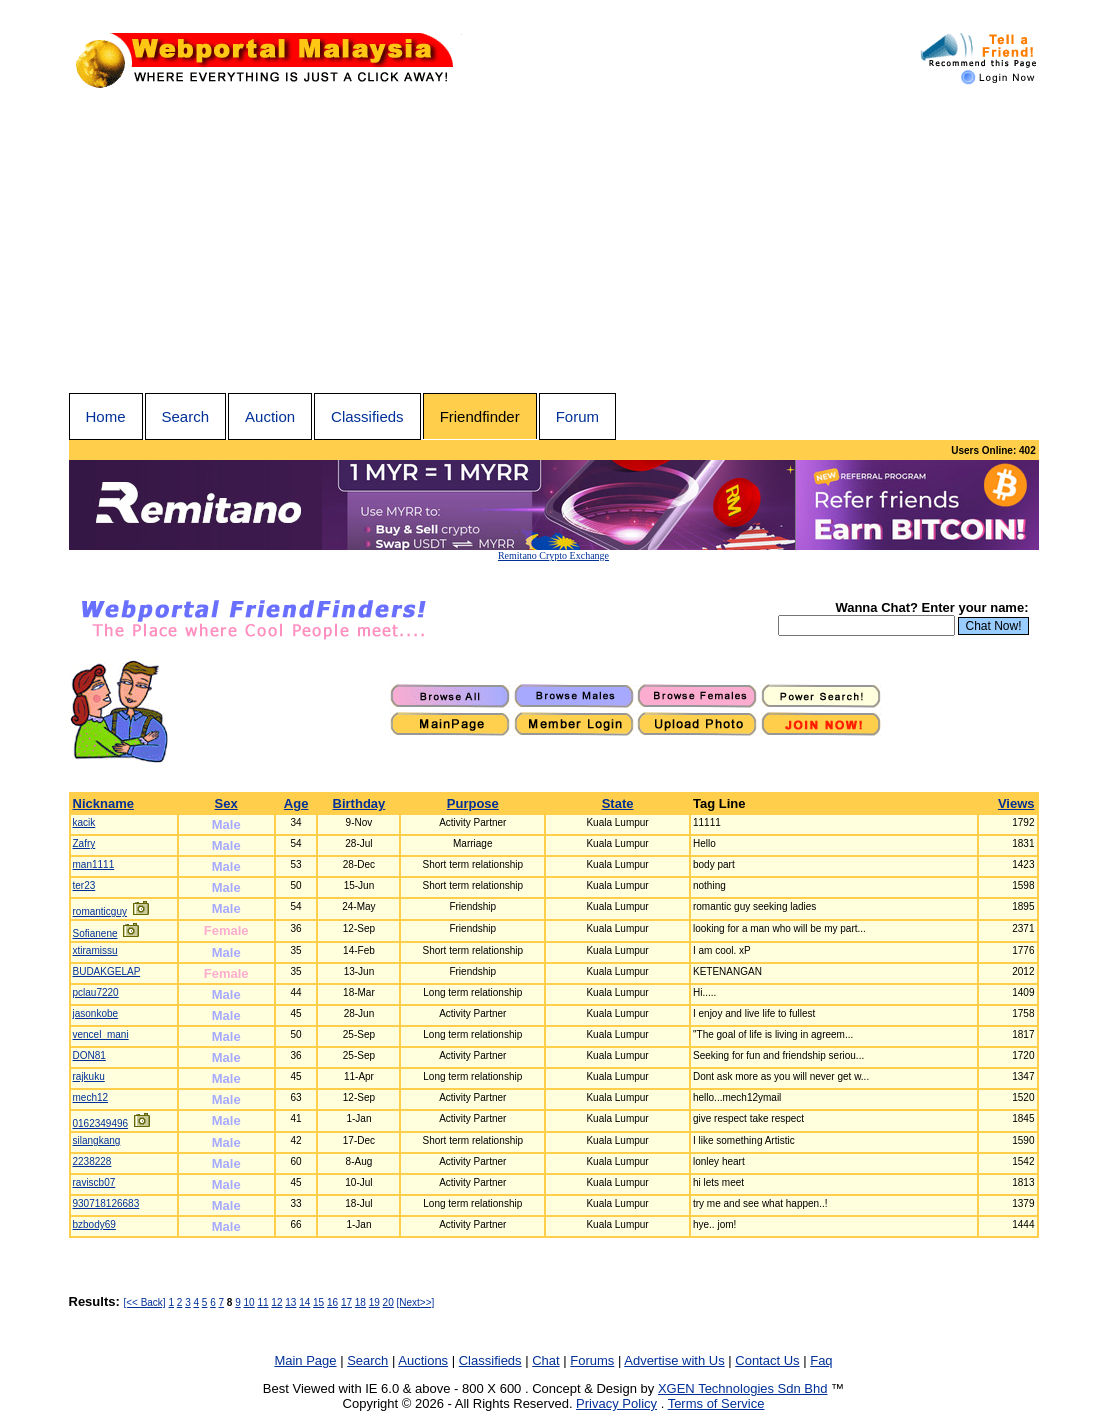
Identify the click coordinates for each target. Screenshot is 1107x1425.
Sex (226, 803)
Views (1016, 803)
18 (360, 1302)
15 (318, 1302)
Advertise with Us (674, 1360)
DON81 (89, 1055)
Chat (545, 1360)
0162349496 (101, 1123)
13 (290, 1302)
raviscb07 (94, 1182)
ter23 (84, 885)
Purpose (473, 803)
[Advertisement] (554, 243)
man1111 (94, 864)
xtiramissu (95, 950)
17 (346, 1302)
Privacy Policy (616, 1403)
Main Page (305, 1360)
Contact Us (767, 1360)
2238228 (92, 1161)
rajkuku (89, 1076)
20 (388, 1302)
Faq (821, 1360)
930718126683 (106, 1203)
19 (374, 1302)
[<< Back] (144, 1302)
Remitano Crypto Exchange (553, 555)
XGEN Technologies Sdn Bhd (743, 1388)
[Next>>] (416, 1302)
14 (304, 1302)
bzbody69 (94, 1224)
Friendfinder (480, 416)
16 (332, 1302)
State (618, 803)
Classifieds (367, 416)
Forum (577, 416)
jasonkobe (96, 1013)
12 (276, 1302)
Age (296, 803)
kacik (84, 822)
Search (186, 416)
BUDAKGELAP (107, 971)
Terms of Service (716, 1403)
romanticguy (100, 911)
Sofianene (95, 933)
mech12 (91, 1097)
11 (262, 1302)
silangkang (97, 1140)
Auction (270, 416)
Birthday (359, 803)
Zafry (84, 843)
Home (106, 416)
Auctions (423, 1360)
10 (249, 1302)
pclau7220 (96, 992)
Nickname (103, 803)
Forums (592, 1360)
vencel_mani (101, 1034)
